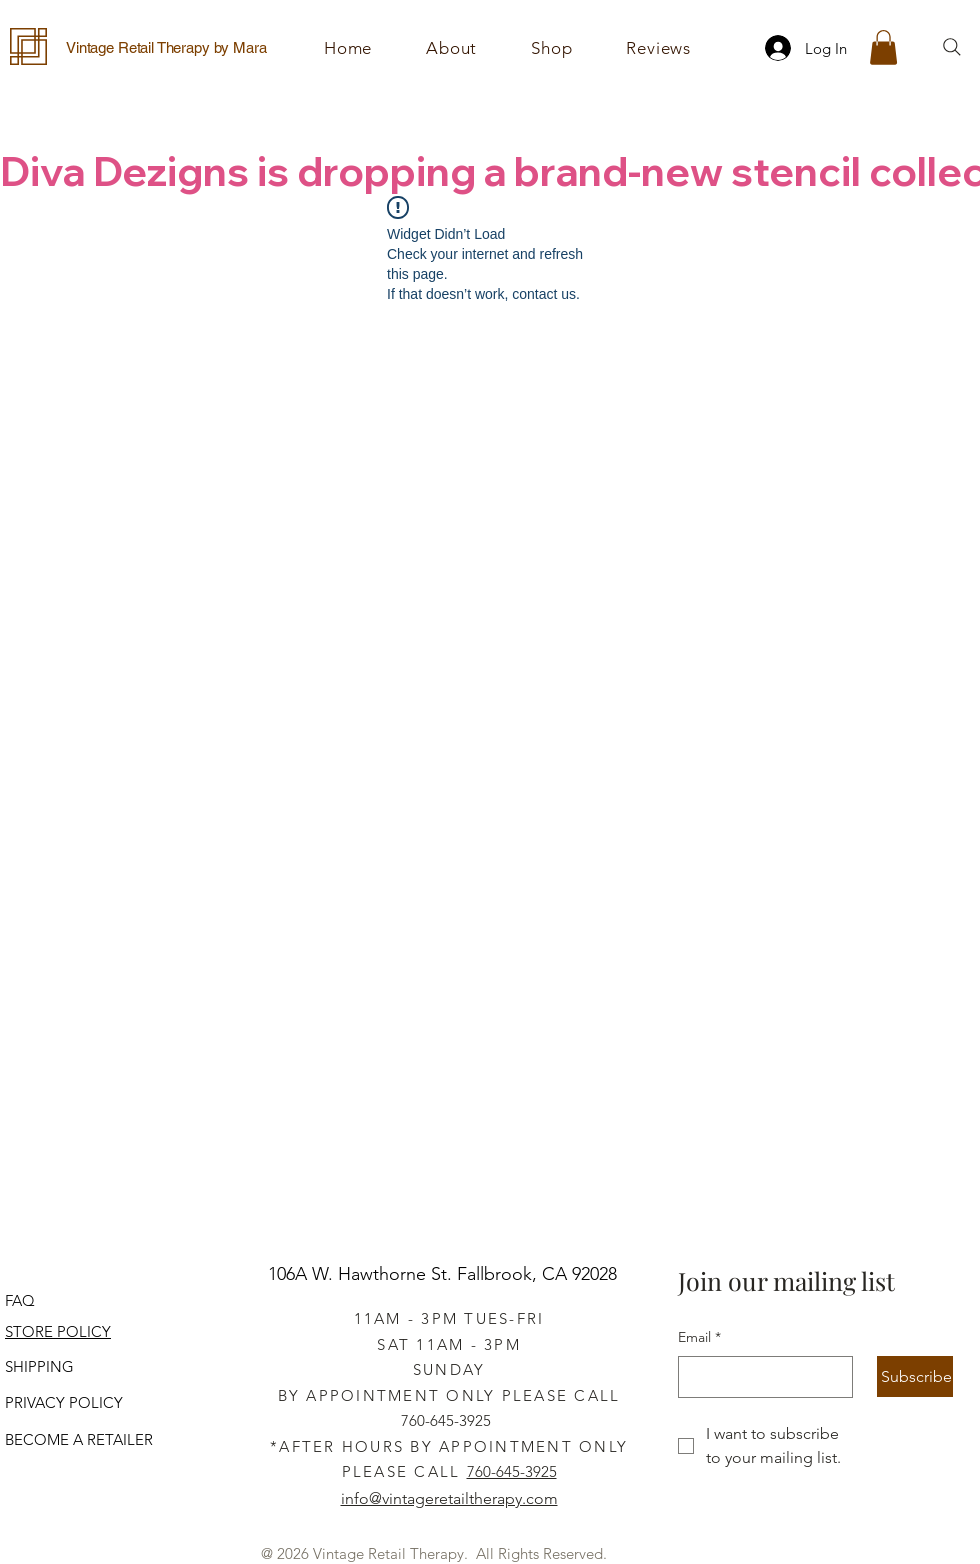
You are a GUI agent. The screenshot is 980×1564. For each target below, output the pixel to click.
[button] (551, 48)
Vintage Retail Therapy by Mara (166, 47)
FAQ (20, 1300)
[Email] (759, 1377)
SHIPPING (39, 1366)
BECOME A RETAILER (79, 1439)
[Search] (952, 47)
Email (699, 1338)
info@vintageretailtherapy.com (449, 1498)
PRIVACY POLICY (64, 1402)
